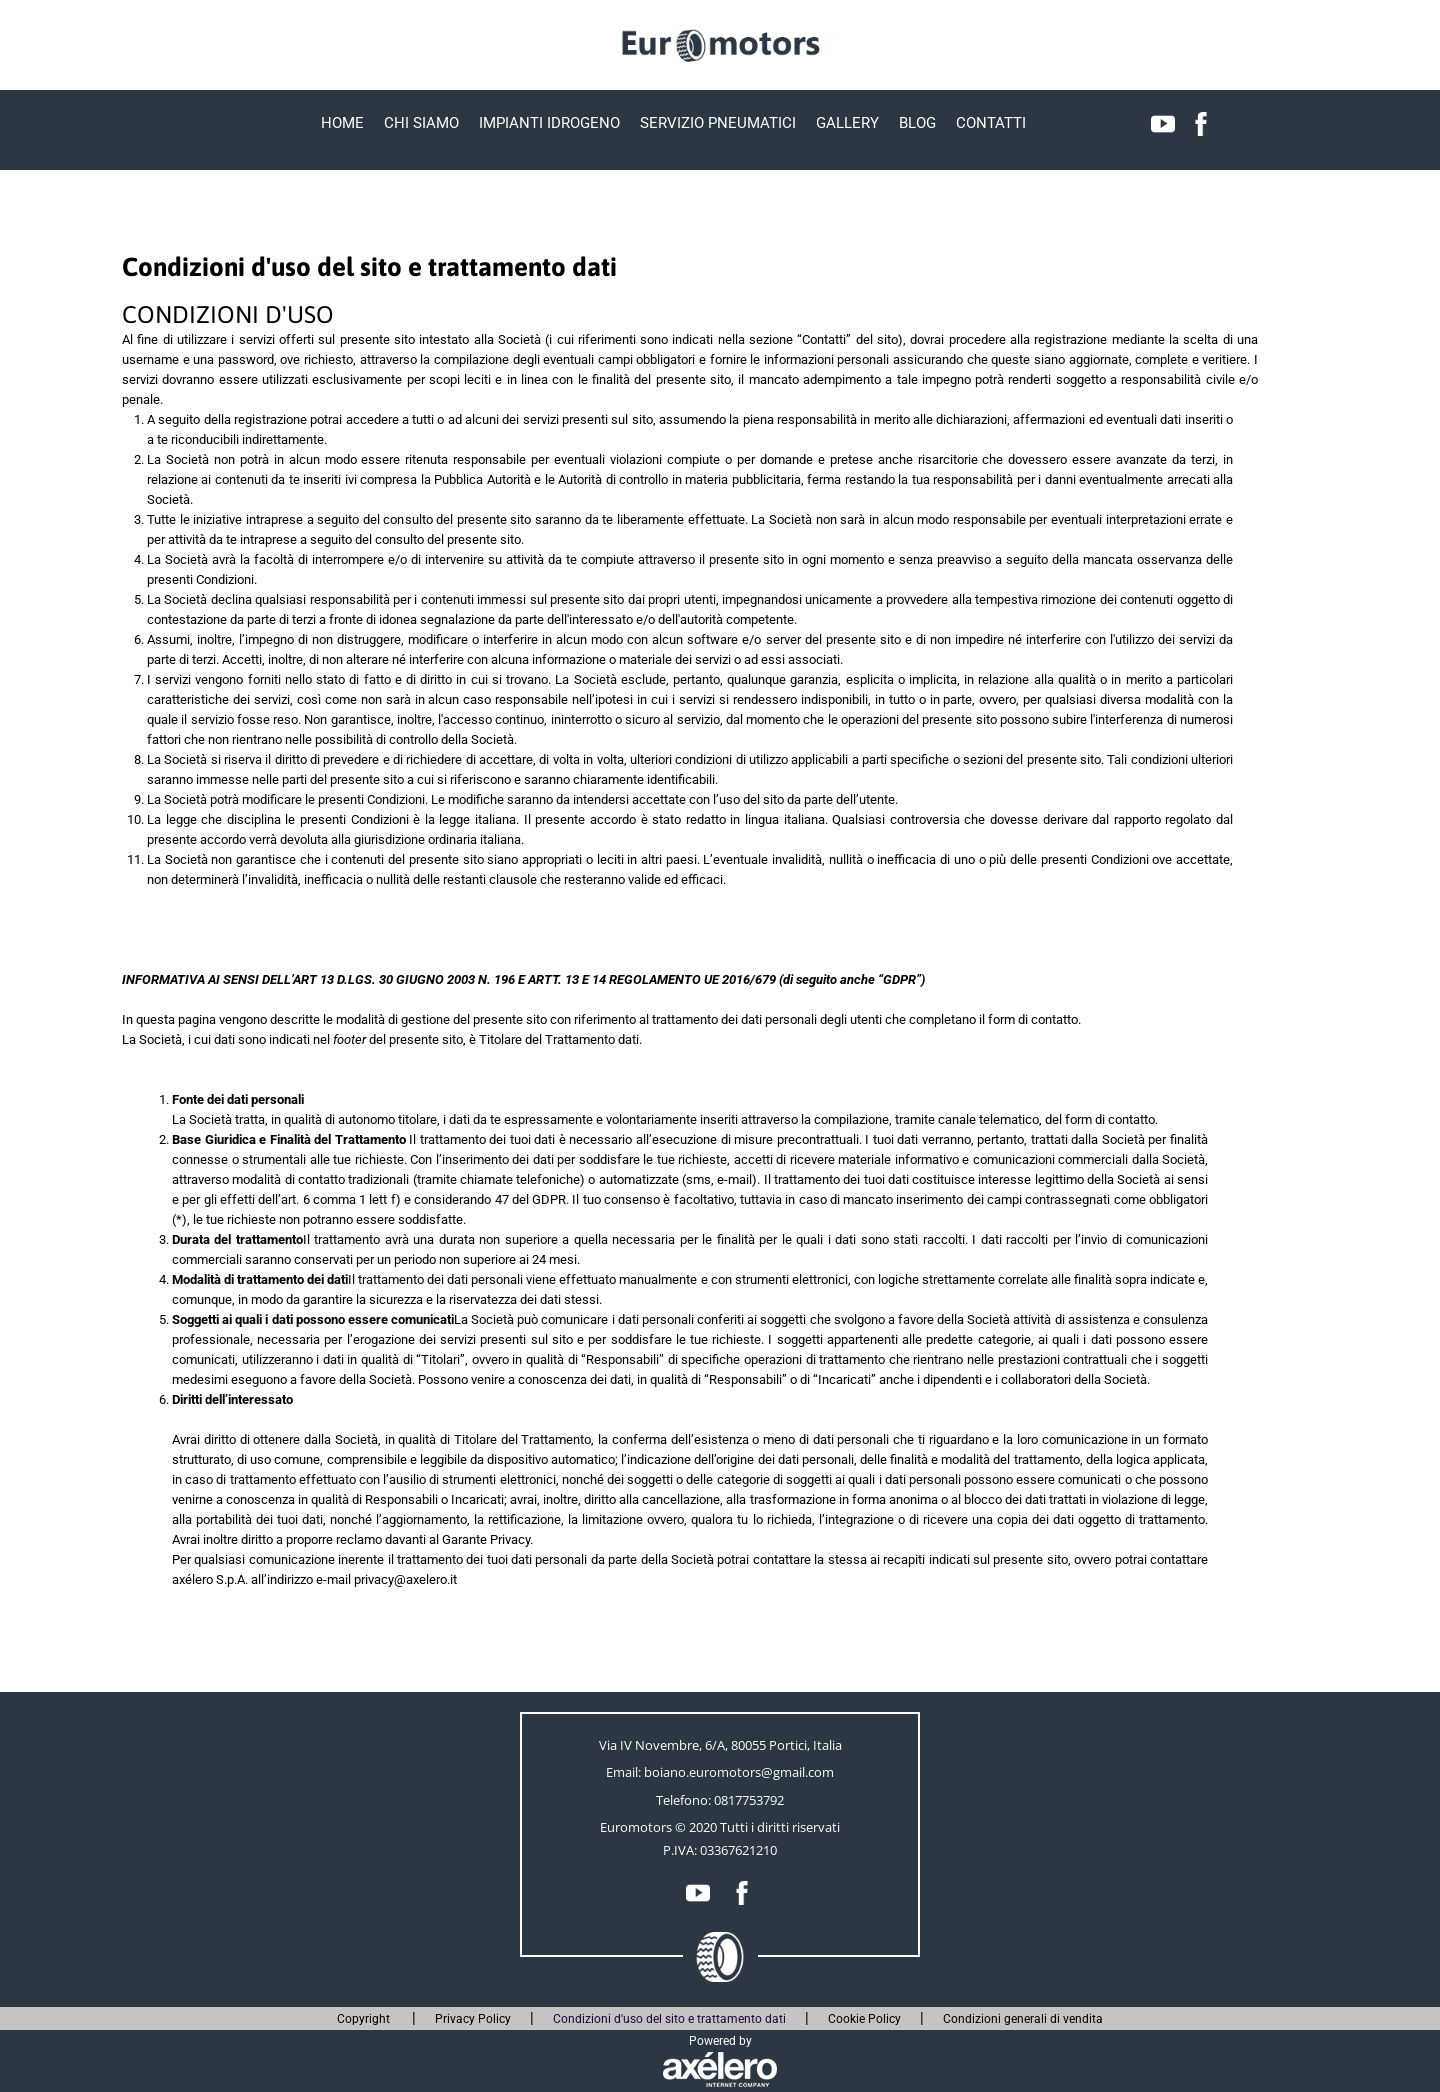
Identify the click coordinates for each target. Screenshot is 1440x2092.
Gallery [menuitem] (847, 123)
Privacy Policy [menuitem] (473, 2019)
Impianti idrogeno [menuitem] (549, 123)
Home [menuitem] (342, 123)
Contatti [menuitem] (991, 123)
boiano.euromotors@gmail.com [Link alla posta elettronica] (739, 1772)
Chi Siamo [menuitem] (421, 123)
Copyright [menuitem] (365, 2019)
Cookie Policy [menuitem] (864, 2019)
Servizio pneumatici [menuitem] (718, 123)
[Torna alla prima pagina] (720, 44)
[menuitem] (1163, 124)
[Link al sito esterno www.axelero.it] (720, 2069)
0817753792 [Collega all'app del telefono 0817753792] (749, 1800)
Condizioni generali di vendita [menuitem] (1023, 2019)
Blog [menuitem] (917, 123)
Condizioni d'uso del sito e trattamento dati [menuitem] (669, 2019)
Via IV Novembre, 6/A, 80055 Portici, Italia (720, 1745)
